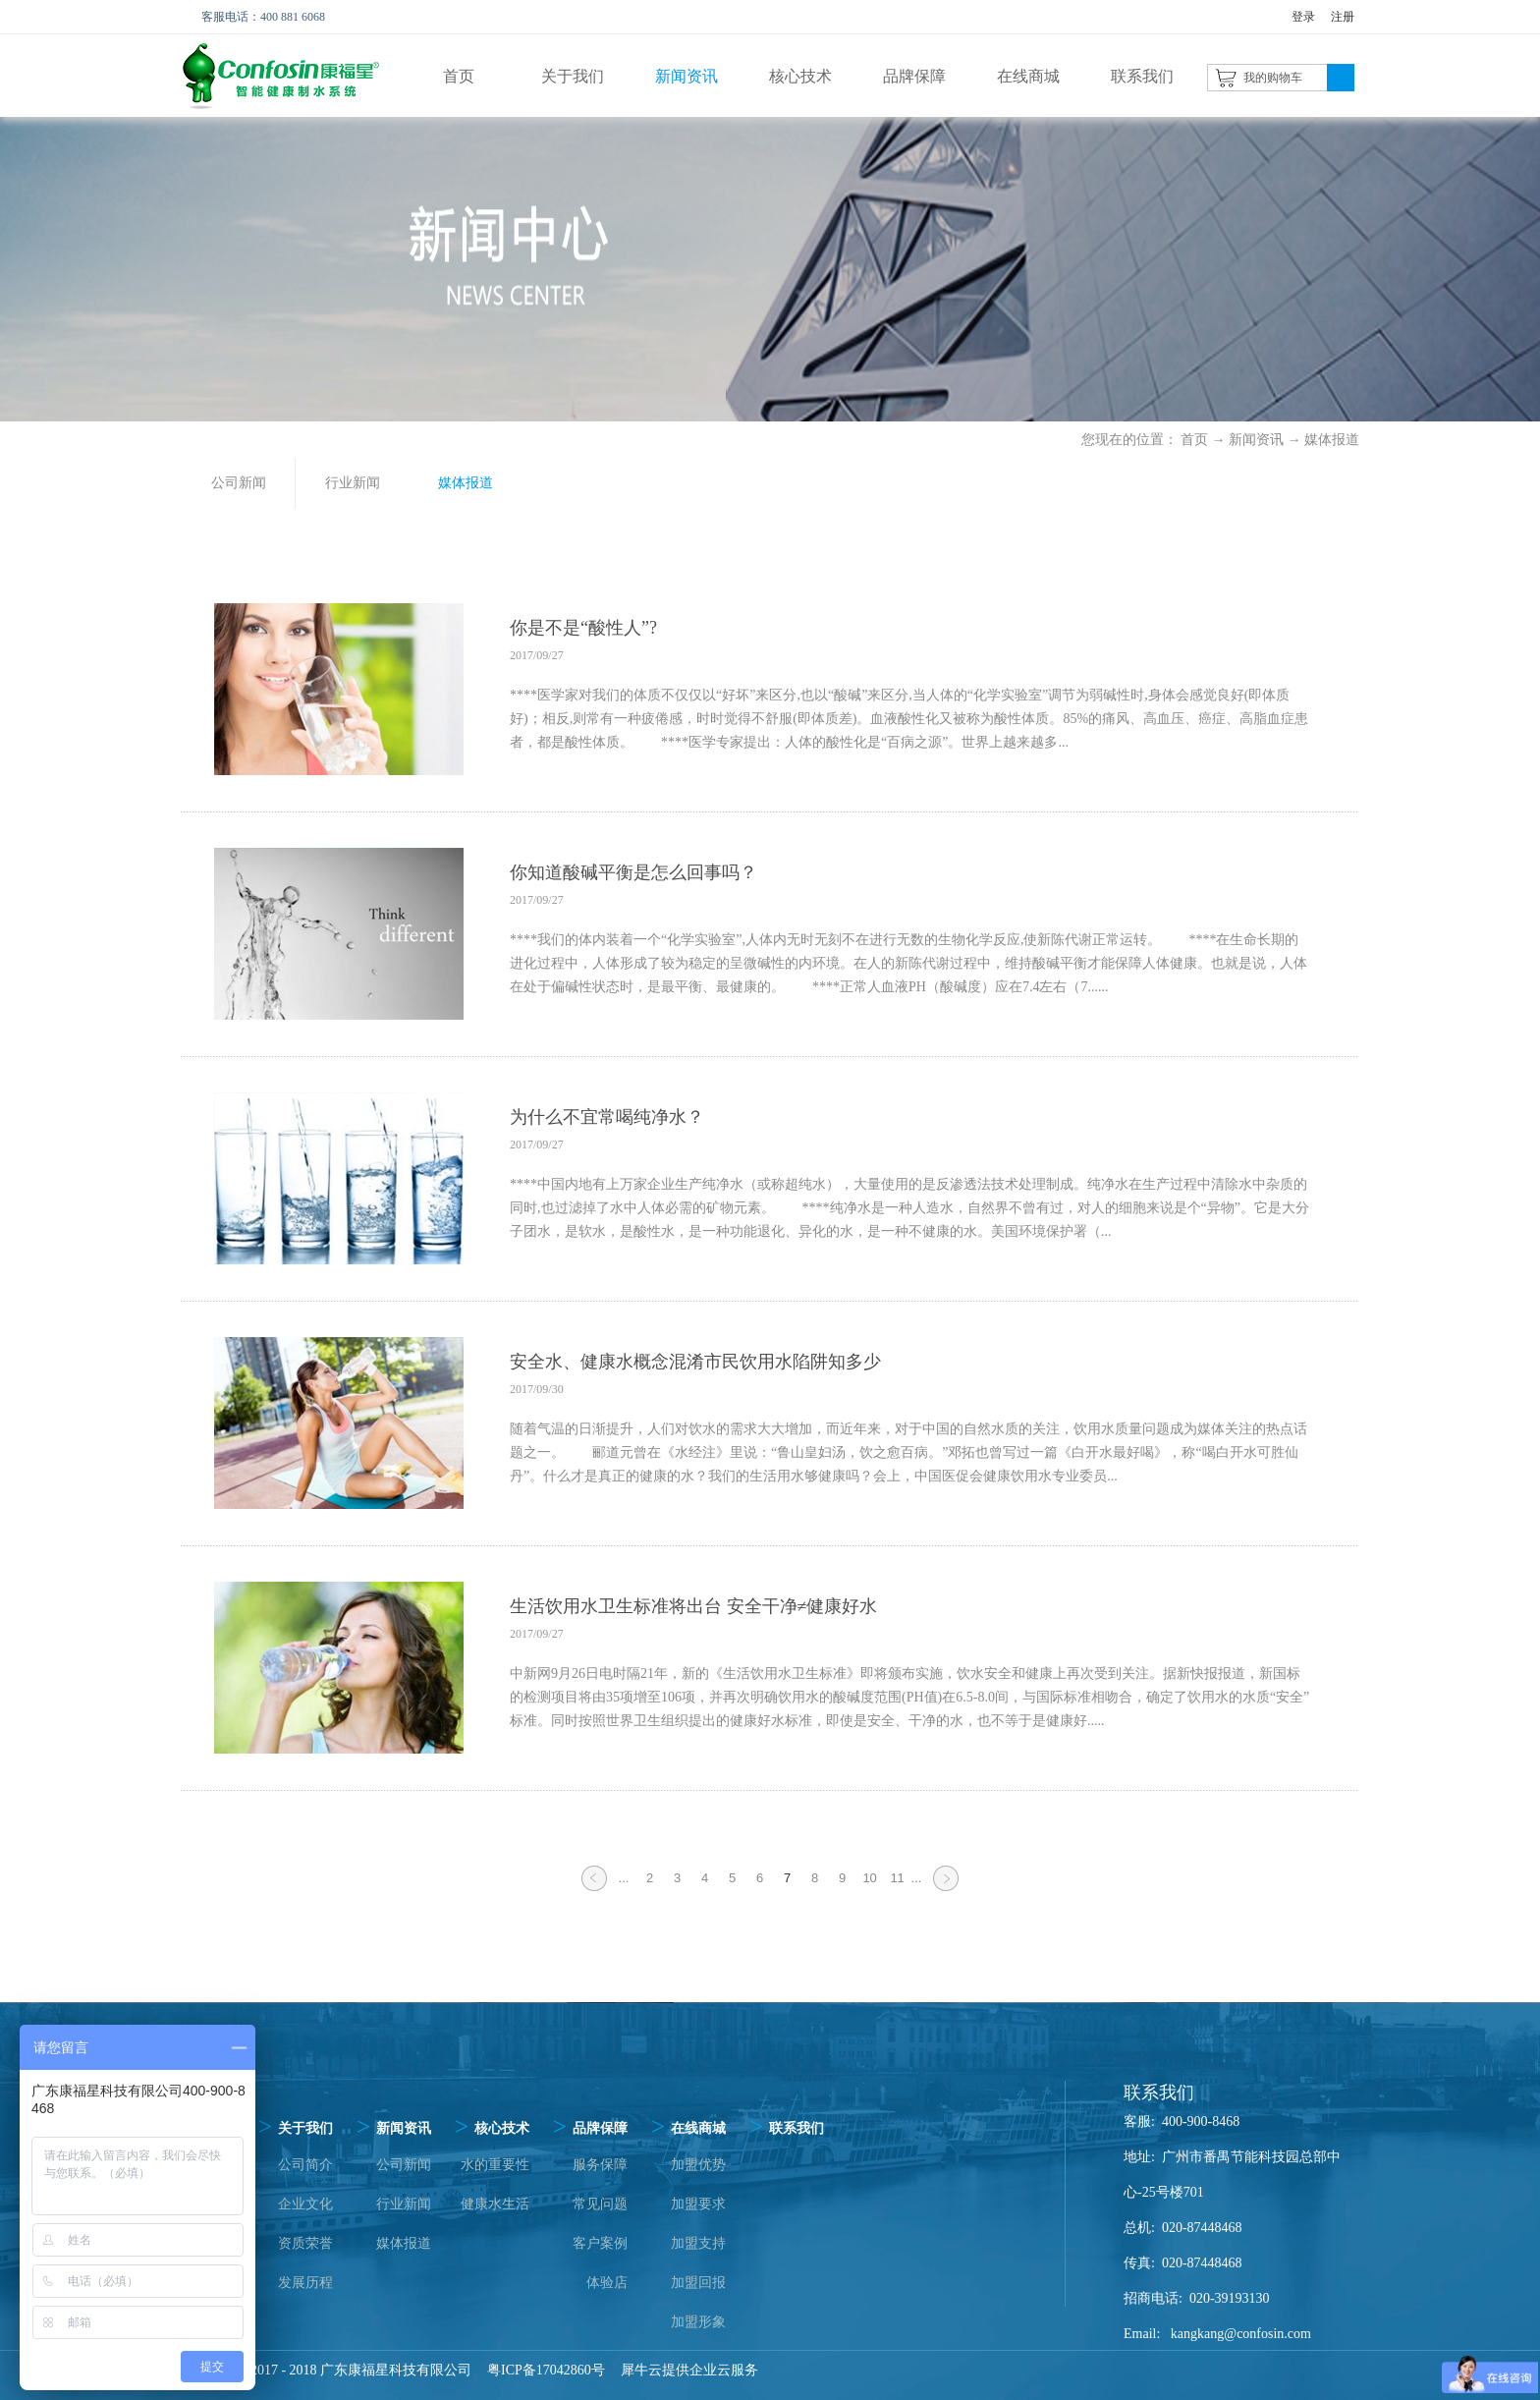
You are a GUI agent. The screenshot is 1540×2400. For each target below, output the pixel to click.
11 (897, 1877)
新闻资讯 (1256, 439)
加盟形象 (698, 2322)
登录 (1303, 17)
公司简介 (305, 2164)
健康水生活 (495, 2204)
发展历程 (305, 2282)
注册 (1342, 17)
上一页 (594, 1890)
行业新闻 (403, 2204)
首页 (458, 76)
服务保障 (600, 2164)
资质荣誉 (305, 2243)
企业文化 (305, 2204)
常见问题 (600, 2204)
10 (869, 1877)
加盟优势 (698, 2164)
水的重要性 (495, 2164)
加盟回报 (698, 2282)
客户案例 (600, 2243)
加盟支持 (698, 2243)
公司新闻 (403, 2164)
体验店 (607, 2282)
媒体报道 (1331, 439)
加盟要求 (698, 2204)
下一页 (946, 1890)
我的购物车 (1272, 77)
